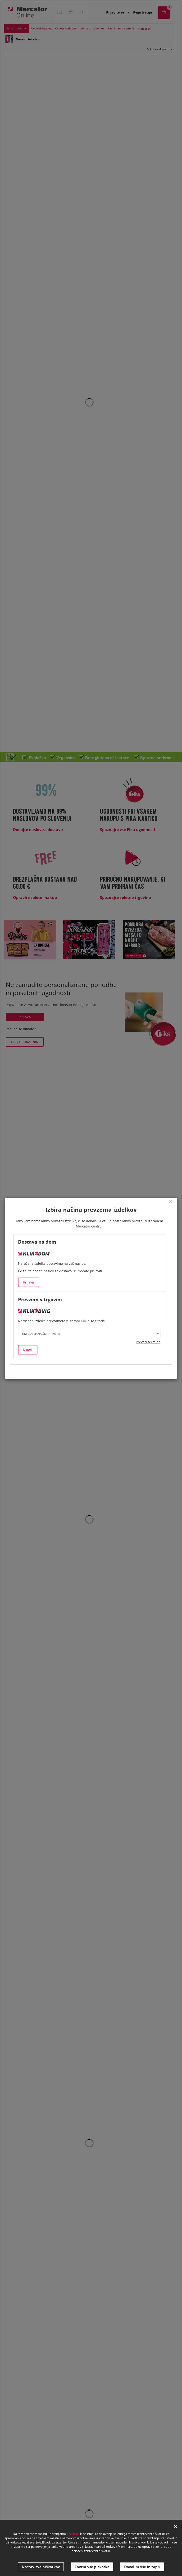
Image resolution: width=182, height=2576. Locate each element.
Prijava (28, 1282)
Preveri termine (148, 1342)
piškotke (73, 2537)
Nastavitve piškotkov (41, 2566)
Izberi (27, 1349)
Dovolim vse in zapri (142, 2566)
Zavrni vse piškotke (92, 2566)
